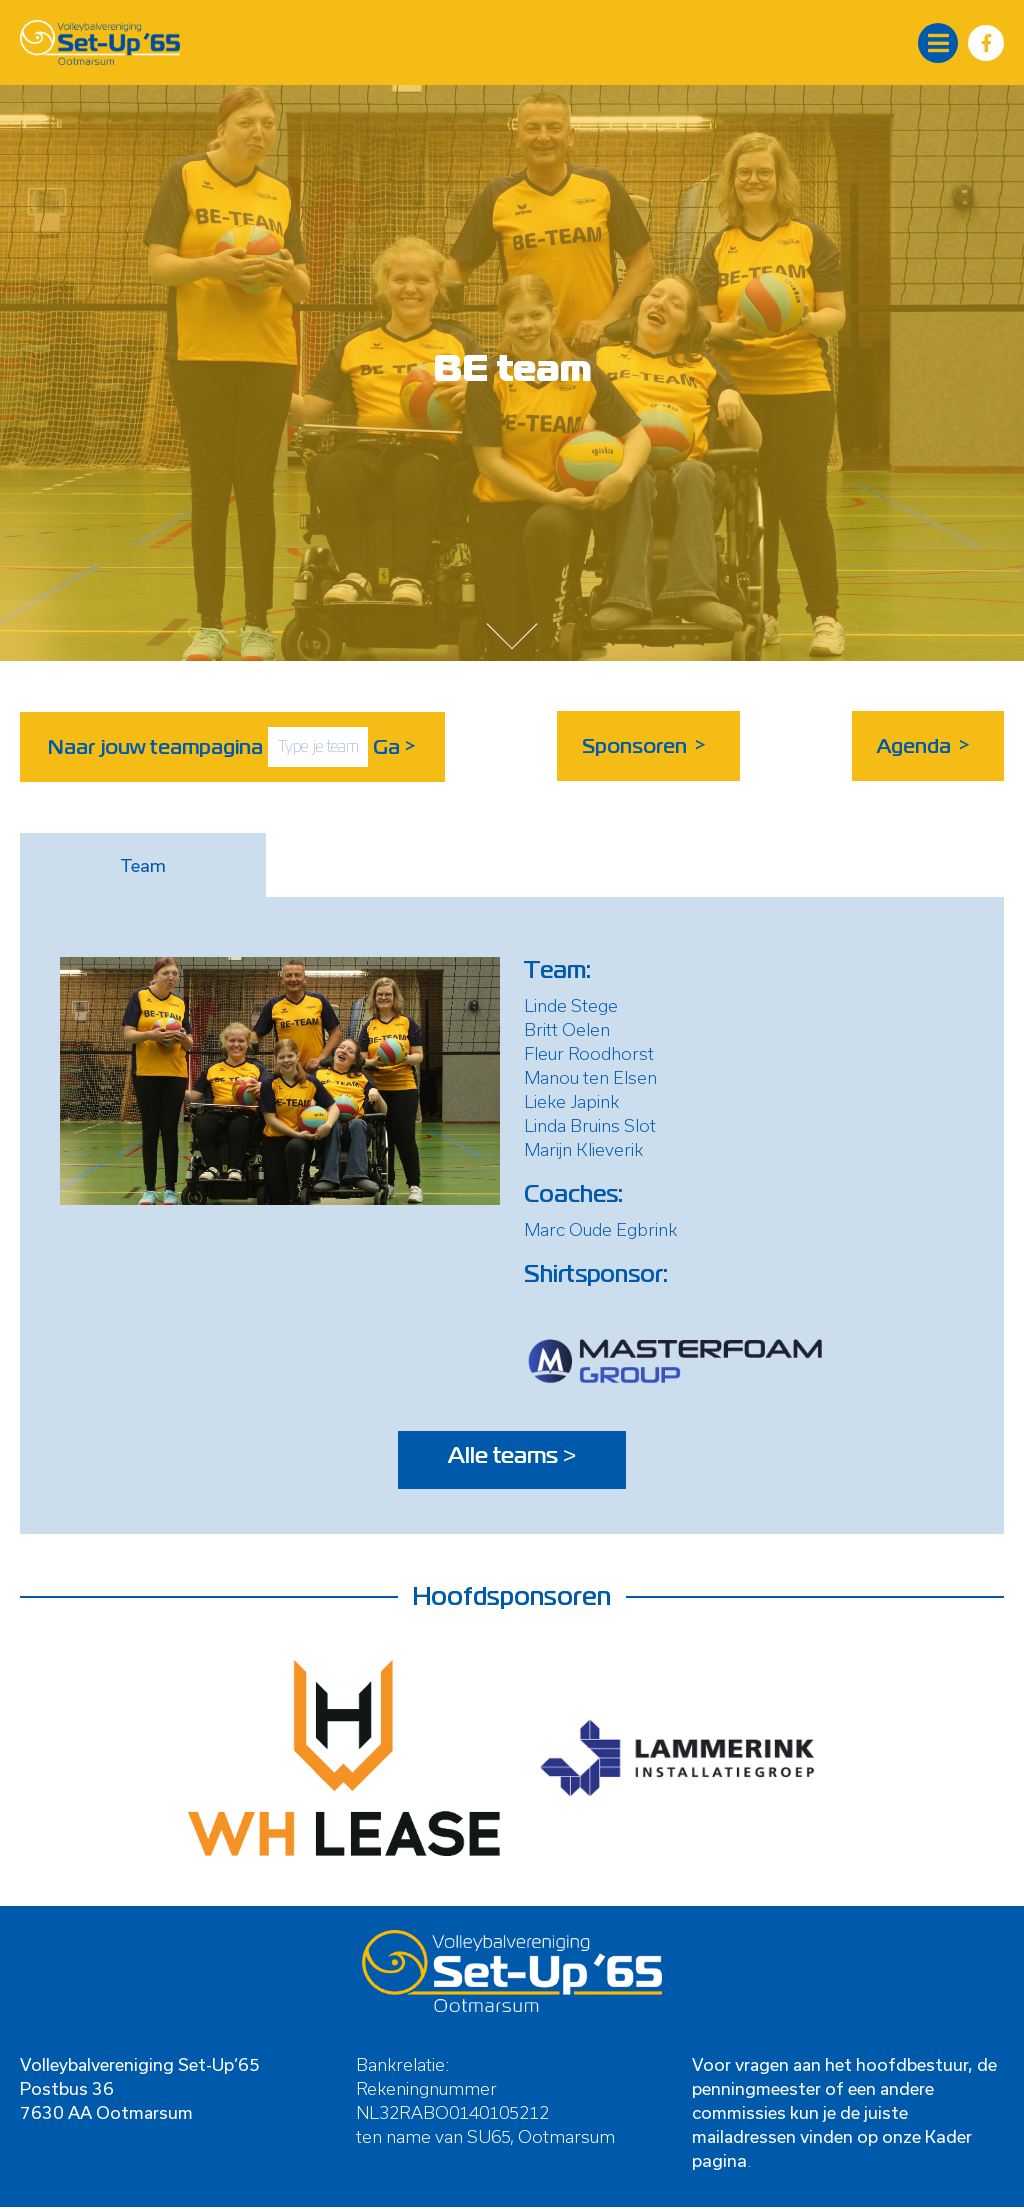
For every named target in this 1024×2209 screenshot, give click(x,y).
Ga (395, 746)
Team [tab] (143, 863)
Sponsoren (645, 746)
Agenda (925, 746)
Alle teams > (512, 1459)
